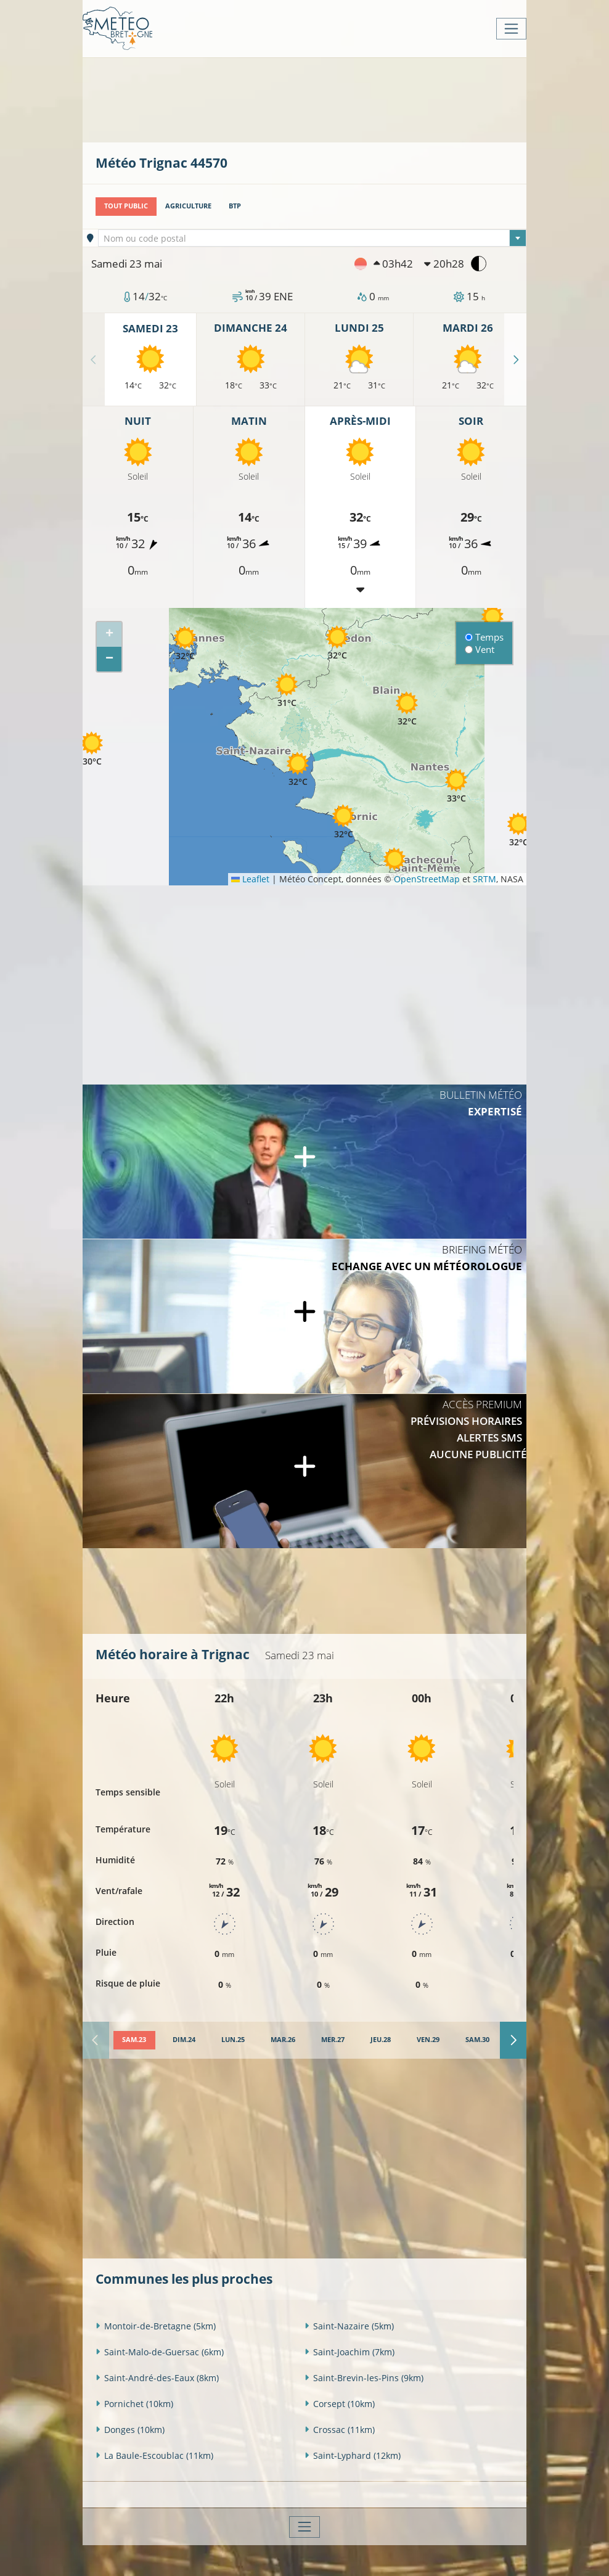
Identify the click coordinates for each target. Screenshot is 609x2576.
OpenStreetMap (427, 879)
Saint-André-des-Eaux (157, 2377)
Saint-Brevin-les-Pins (363, 2377)
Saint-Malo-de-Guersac (160, 2351)
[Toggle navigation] (511, 28)
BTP (235, 206)
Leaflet (250, 879)
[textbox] (312, 238)
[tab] (134, 2040)
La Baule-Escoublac (154, 2455)
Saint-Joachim (349, 2351)
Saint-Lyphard (352, 2455)
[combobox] (312, 238)
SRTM (484, 879)
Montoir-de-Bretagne (156, 2325)
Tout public (126, 206)
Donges (130, 2429)
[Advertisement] (320, 98)
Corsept (339, 2403)
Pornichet (134, 2403)
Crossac (339, 2429)
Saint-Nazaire (349, 2325)
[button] (92, 749)
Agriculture (188, 206)
